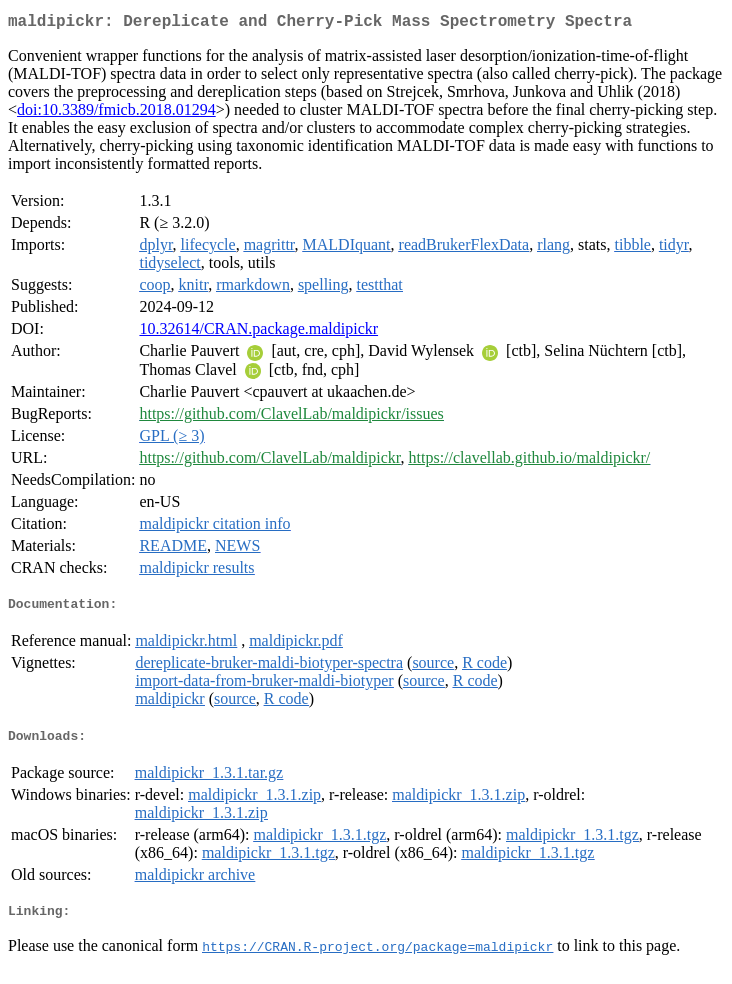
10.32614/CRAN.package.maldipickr (258, 332)
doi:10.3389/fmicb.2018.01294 (116, 113)
